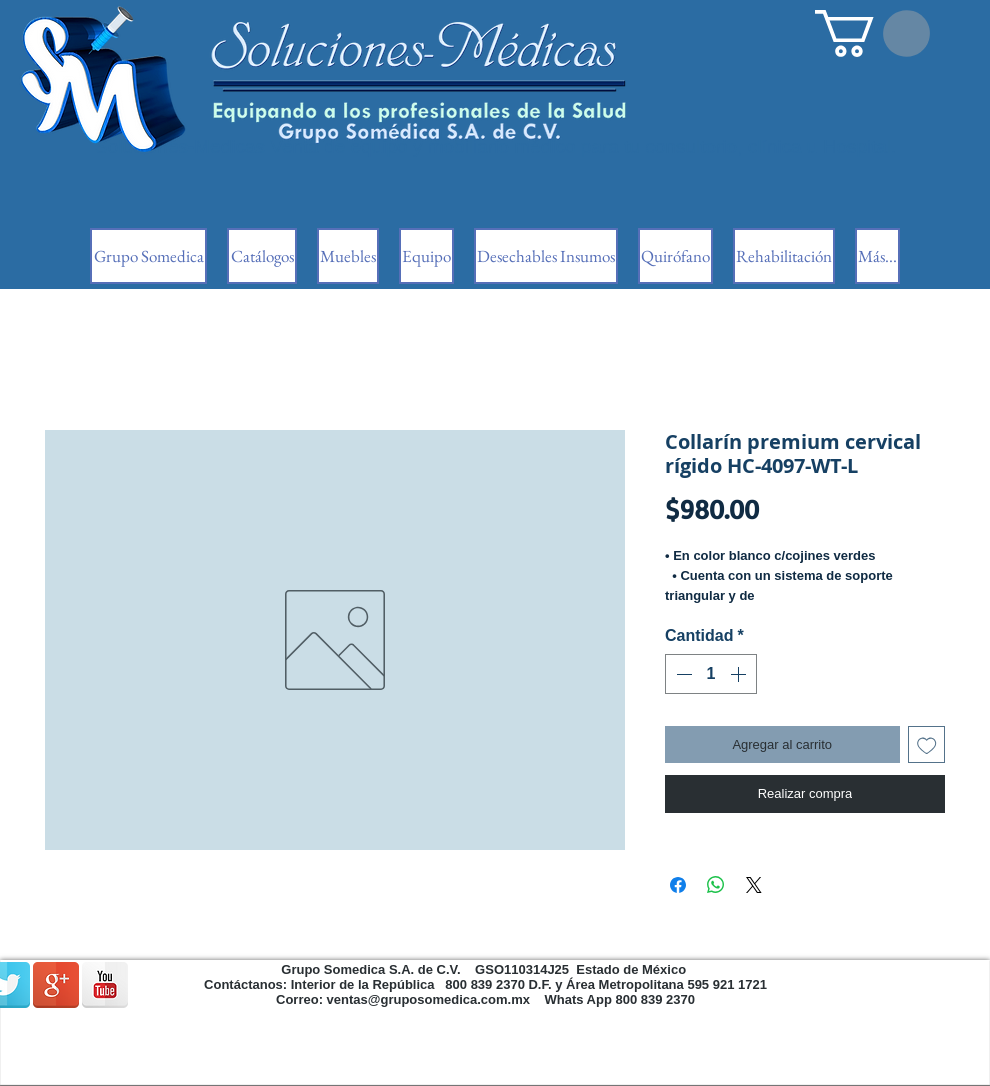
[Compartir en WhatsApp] (716, 885)
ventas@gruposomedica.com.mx (428, 999)
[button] (872, 33)
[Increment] (740, 674)
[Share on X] (754, 885)
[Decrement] (682, 674)
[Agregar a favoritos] (927, 745)
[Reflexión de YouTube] (105, 985)
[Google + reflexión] (56, 985)
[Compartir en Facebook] (678, 885)
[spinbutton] (711, 674)
